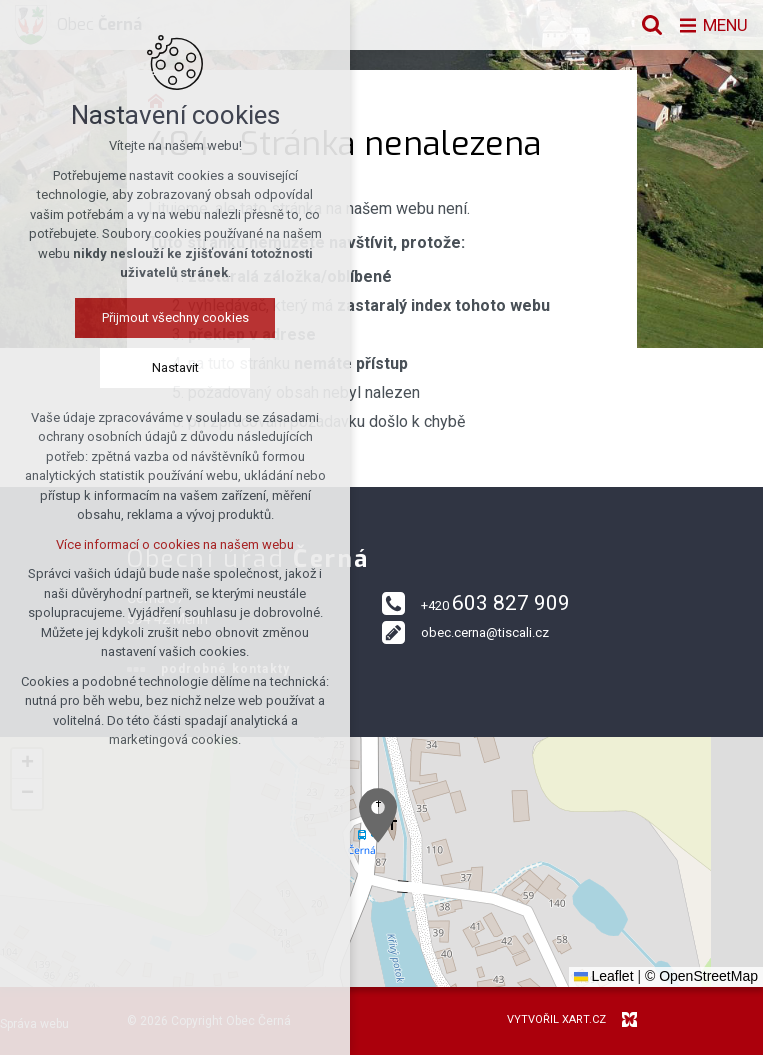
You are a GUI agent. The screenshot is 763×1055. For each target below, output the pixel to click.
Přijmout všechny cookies (175, 317)
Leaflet (604, 976)
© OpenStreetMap (701, 976)
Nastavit (175, 367)
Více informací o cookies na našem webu (175, 544)
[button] (378, 815)
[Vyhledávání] (648, 25)
